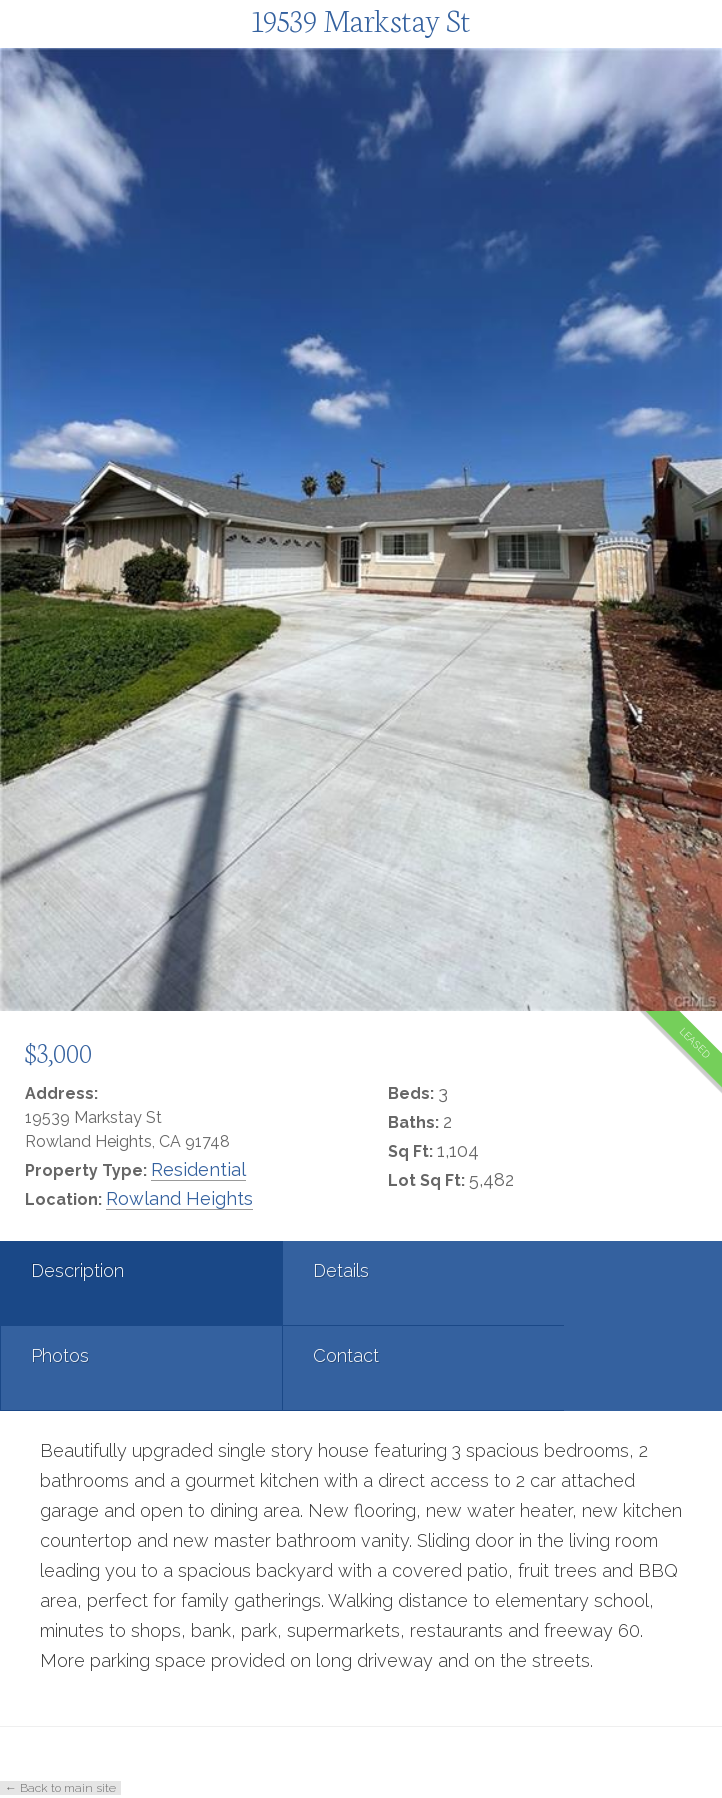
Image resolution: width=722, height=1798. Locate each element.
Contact (64, 1355)
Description (77, 1270)
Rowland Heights (179, 1198)
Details (300, 1270)
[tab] (120, 1283)
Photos (541, 1270)
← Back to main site (60, 1788)
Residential (198, 1169)
